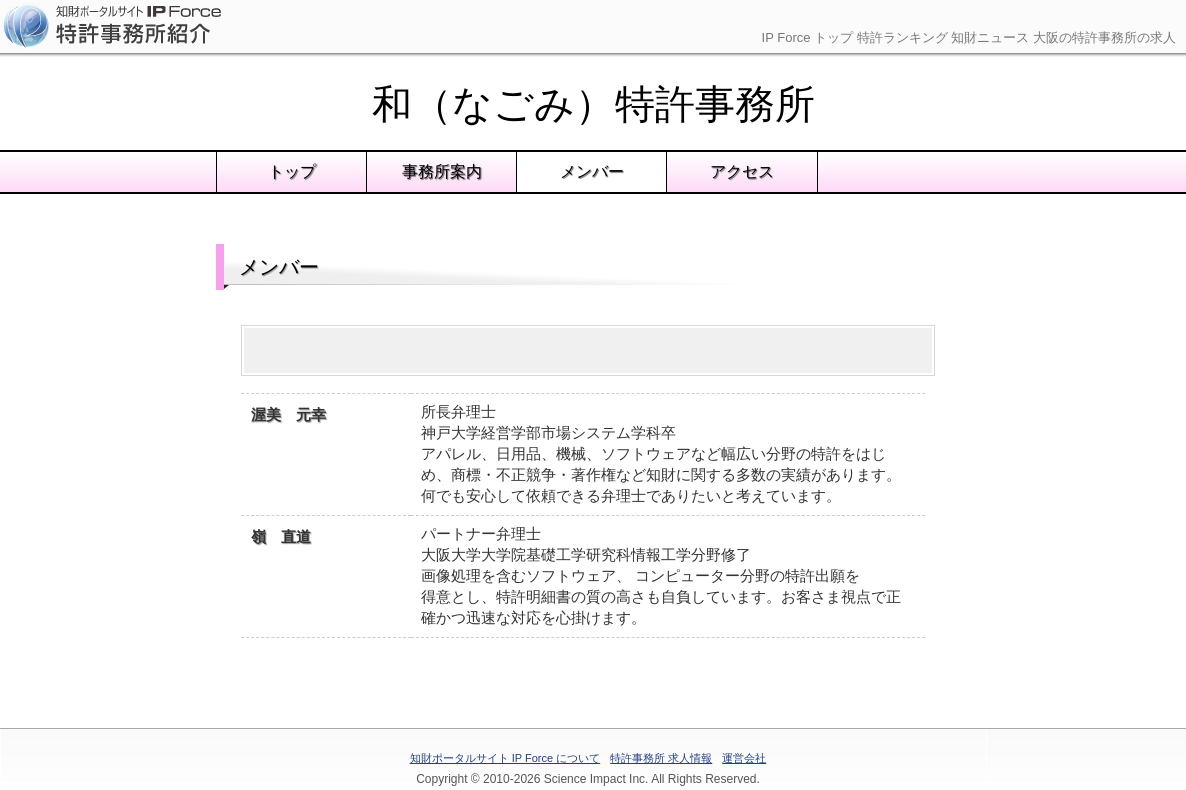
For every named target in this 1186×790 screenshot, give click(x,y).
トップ (292, 171)
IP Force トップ (808, 37)
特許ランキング (902, 37)
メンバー (592, 171)
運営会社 (744, 758)
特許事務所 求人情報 (661, 758)
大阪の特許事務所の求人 (1104, 37)
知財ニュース (990, 37)
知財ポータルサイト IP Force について (505, 758)
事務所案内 (442, 171)
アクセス (742, 171)
